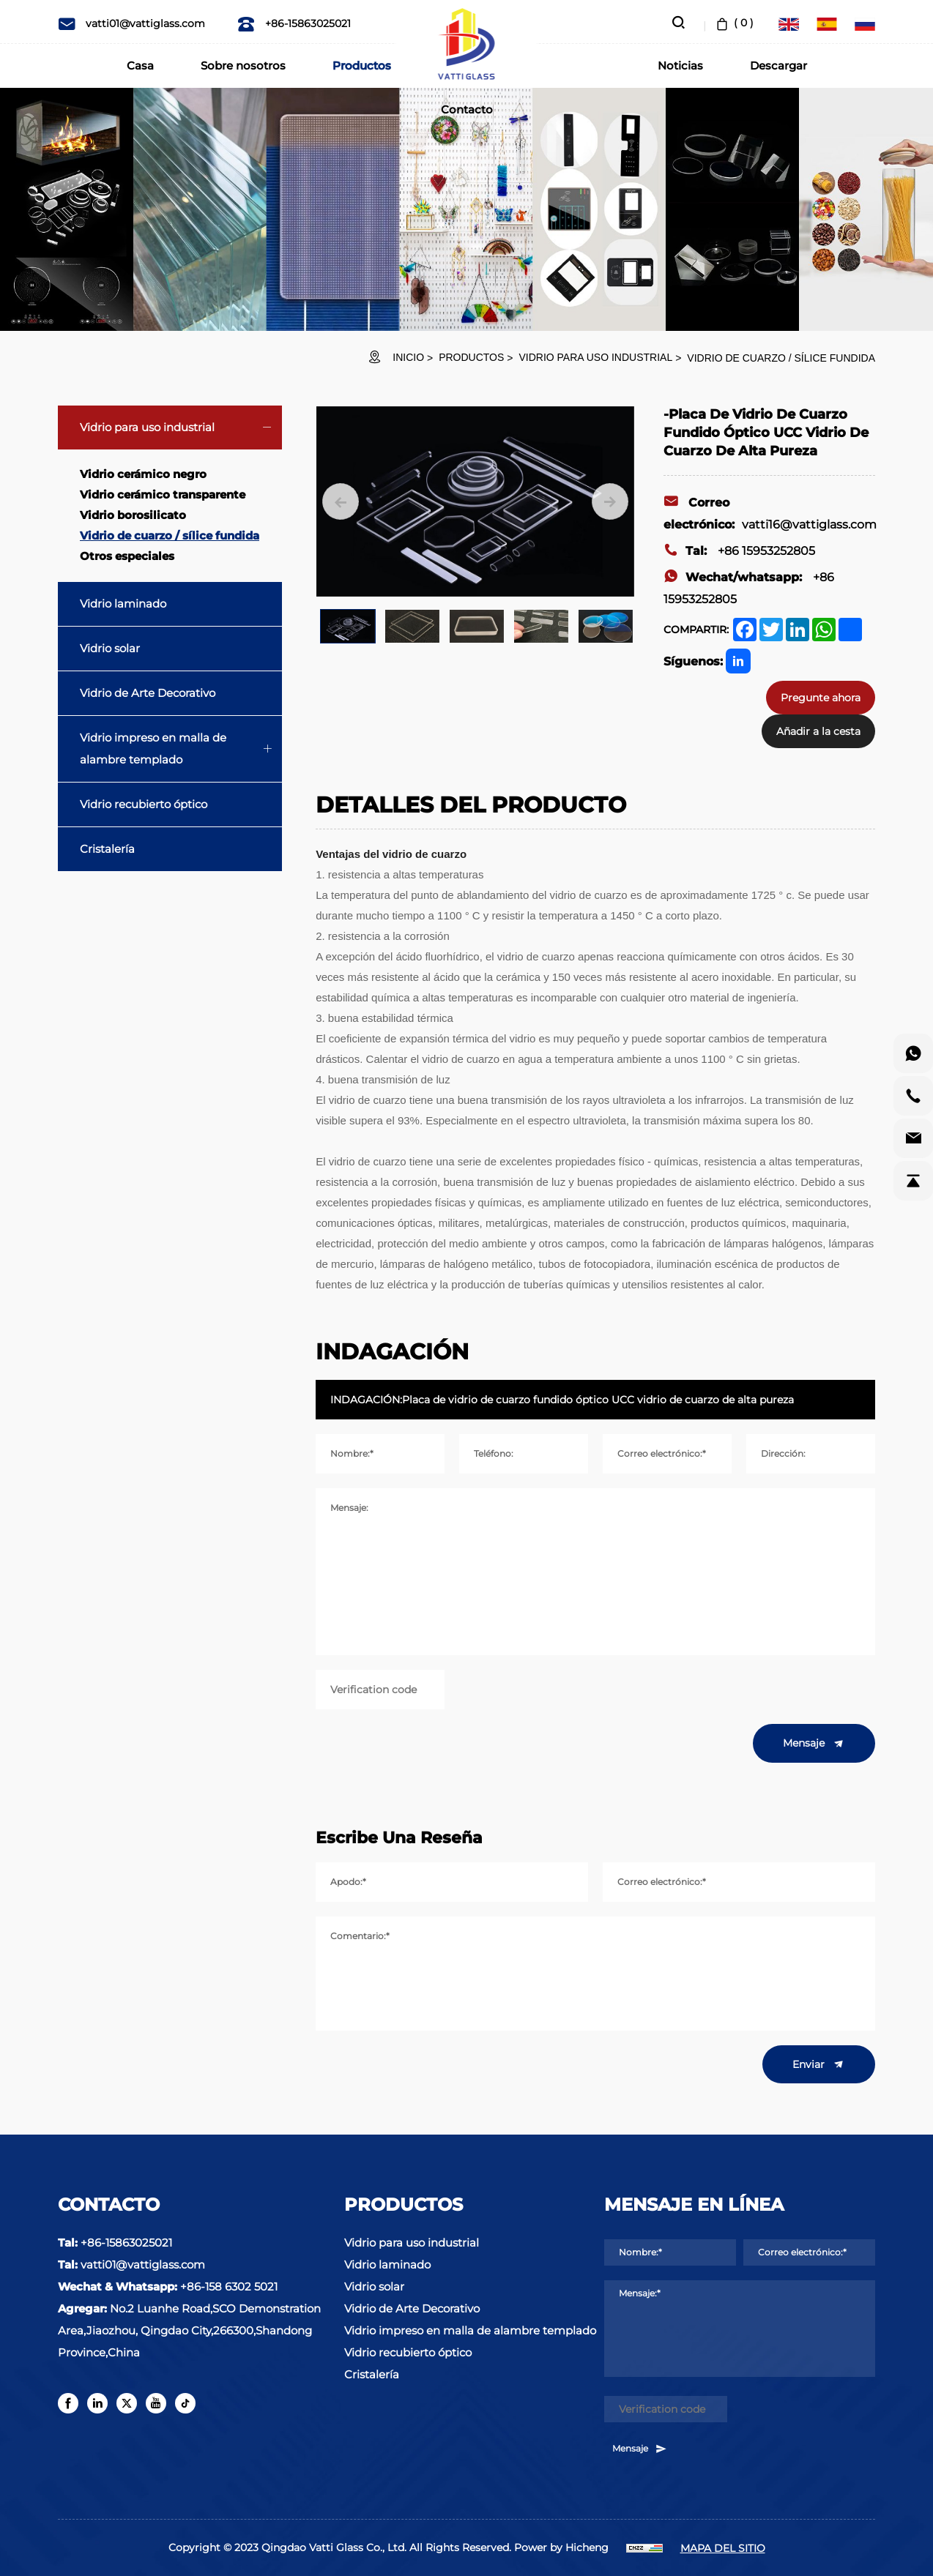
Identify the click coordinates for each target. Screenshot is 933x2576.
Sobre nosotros (243, 65)
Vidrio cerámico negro (143, 474)
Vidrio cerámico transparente (162, 494)
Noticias (680, 65)
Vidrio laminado (123, 604)
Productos (361, 65)
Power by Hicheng (561, 2547)
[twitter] (126, 2403)
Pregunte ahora (820, 697)
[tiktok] (185, 2403)
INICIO (408, 357)
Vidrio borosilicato (133, 515)
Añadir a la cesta (818, 731)
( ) (733, 22)
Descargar (778, 65)
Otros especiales (127, 556)
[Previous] (340, 501)
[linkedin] (97, 2403)
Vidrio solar (110, 648)
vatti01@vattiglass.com (131, 23)
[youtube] (156, 2403)
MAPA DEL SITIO (722, 2548)
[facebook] (68, 2403)
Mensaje (814, 1743)
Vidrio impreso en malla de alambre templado (153, 748)
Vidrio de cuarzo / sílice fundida (781, 358)
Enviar (818, 2064)
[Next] (610, 501)
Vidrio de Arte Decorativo (147, 693)
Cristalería (107, 849)
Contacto (467, 109)
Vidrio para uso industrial (595, 357)
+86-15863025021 (294, 23)
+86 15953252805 (739, 551)
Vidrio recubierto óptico (143, 804)
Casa (140, 65)
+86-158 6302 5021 (229, 2286)
